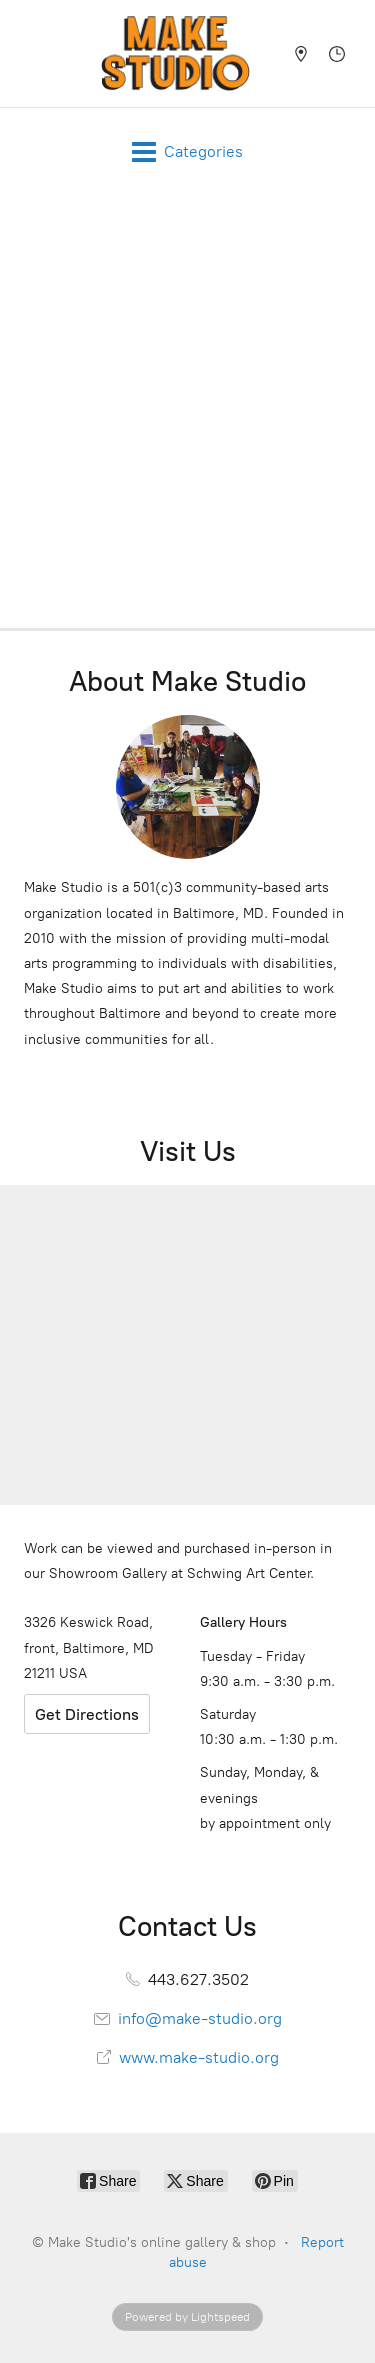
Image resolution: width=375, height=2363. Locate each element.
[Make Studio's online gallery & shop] (175, 53)
